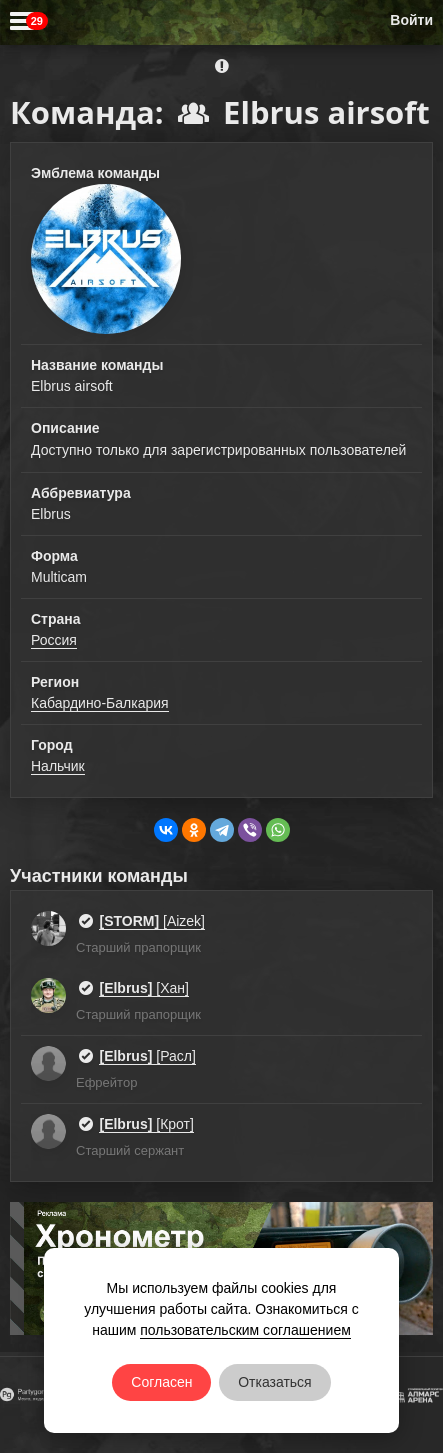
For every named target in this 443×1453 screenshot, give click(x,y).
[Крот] (146, 1124)
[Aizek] (152, 921)
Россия (54, 640)
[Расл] (147, 1056)
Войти (411, 20)
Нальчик (58, 766)
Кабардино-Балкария (100, 703)
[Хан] (143, 988)
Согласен (161, 1382)
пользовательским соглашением (245, 1330)
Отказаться (275, 1382)
